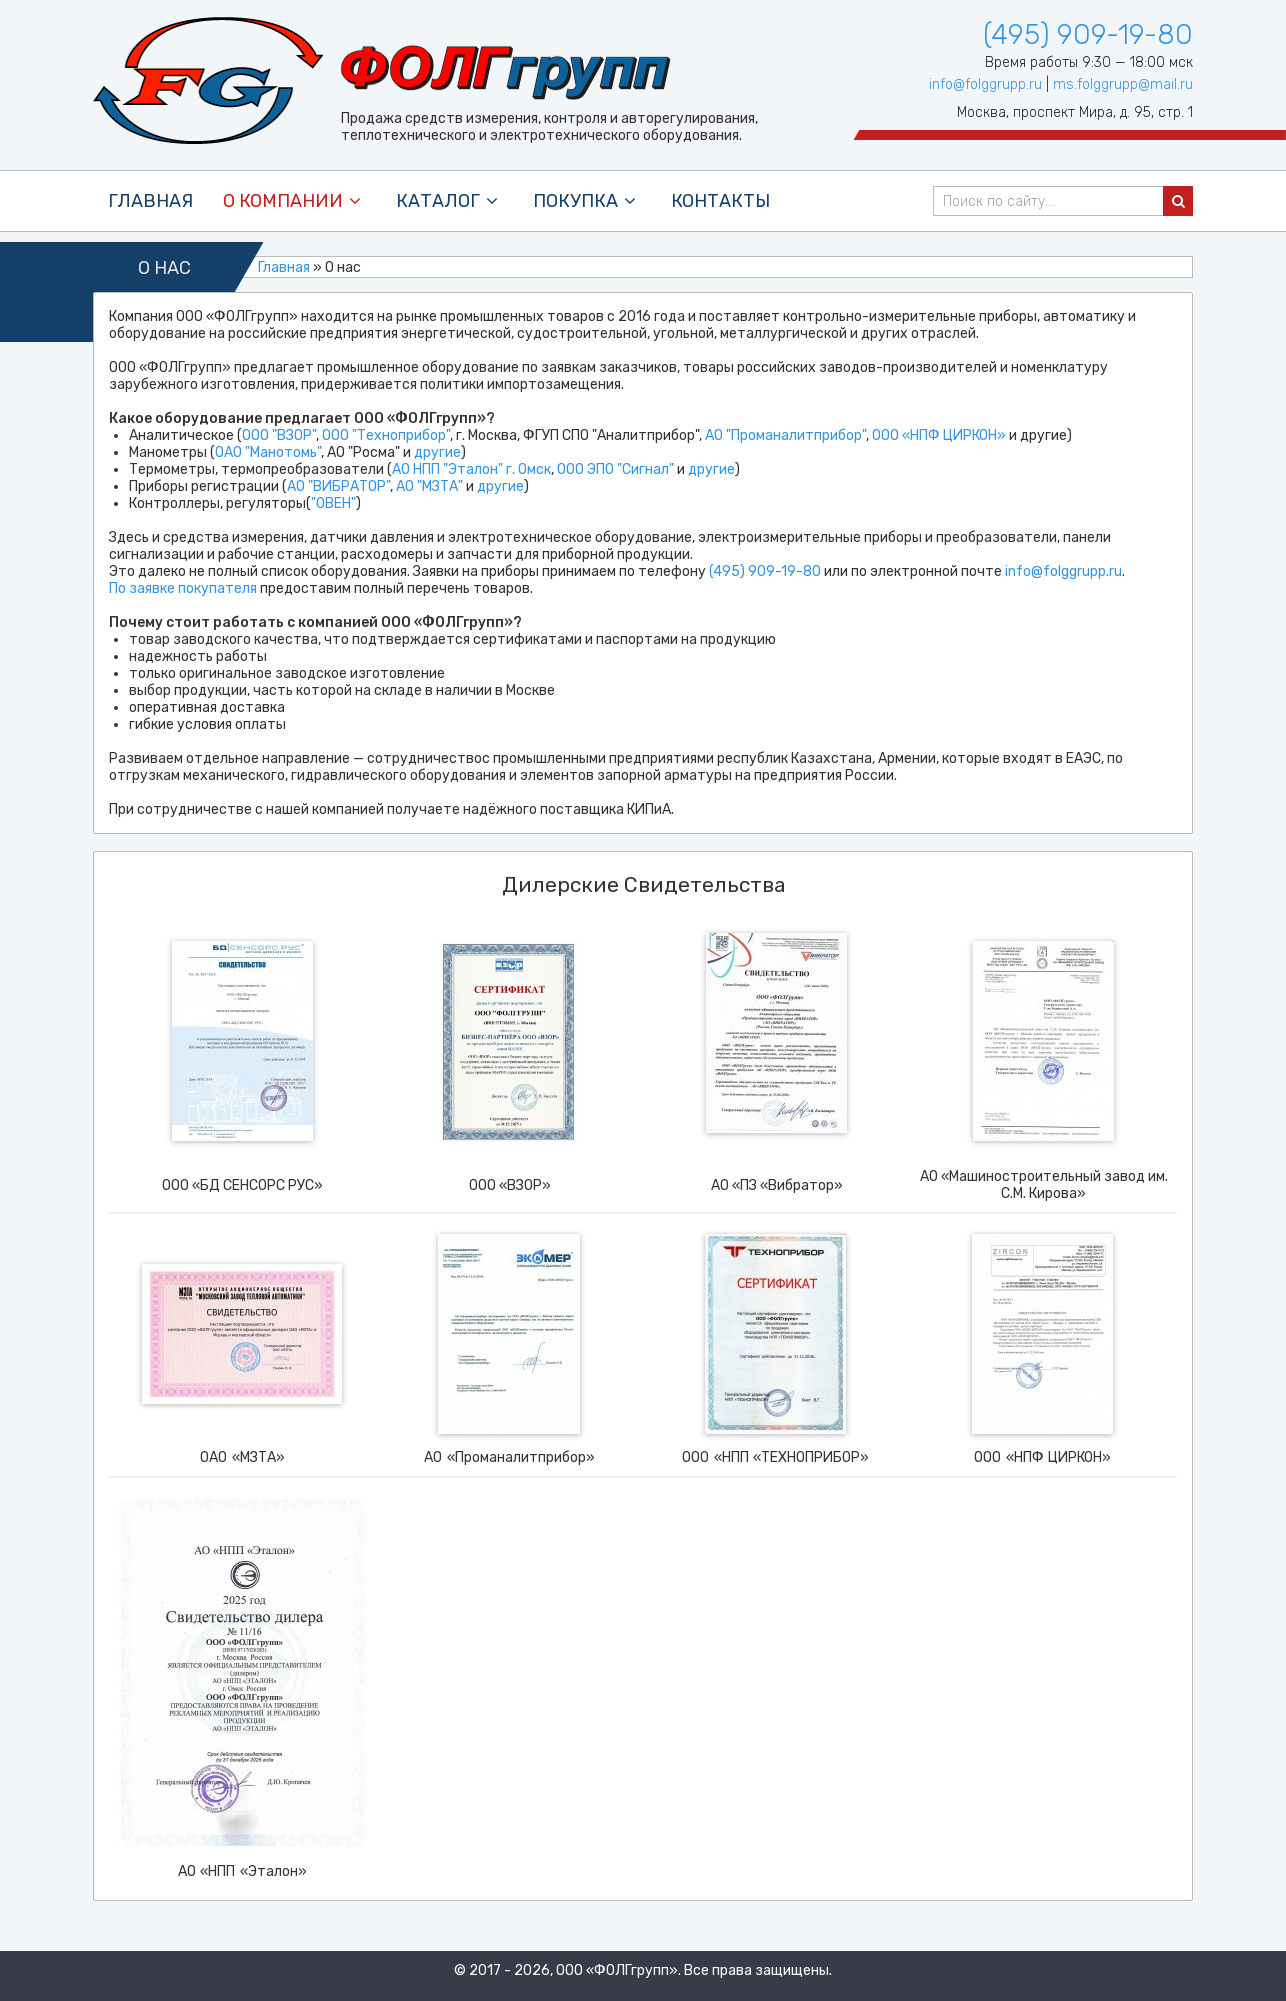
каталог (449, 201)
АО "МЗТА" (429, 486)
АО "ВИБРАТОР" (338, 486)
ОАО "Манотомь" (268, 452)
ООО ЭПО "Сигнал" (615, 469)
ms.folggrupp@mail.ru (1123, 84)
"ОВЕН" (333, 503)
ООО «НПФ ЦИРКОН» (939, 435)
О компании (294, 201)
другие (437, 452)
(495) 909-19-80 (1088, 34)
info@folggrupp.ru (985, 84)
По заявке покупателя (183, 588)
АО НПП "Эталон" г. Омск (471, 469)
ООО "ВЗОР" (279, 435)
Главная (150, 201)
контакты (720, 201)
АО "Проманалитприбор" (785, 435)
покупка (587, 201)
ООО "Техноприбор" (386, 435)
